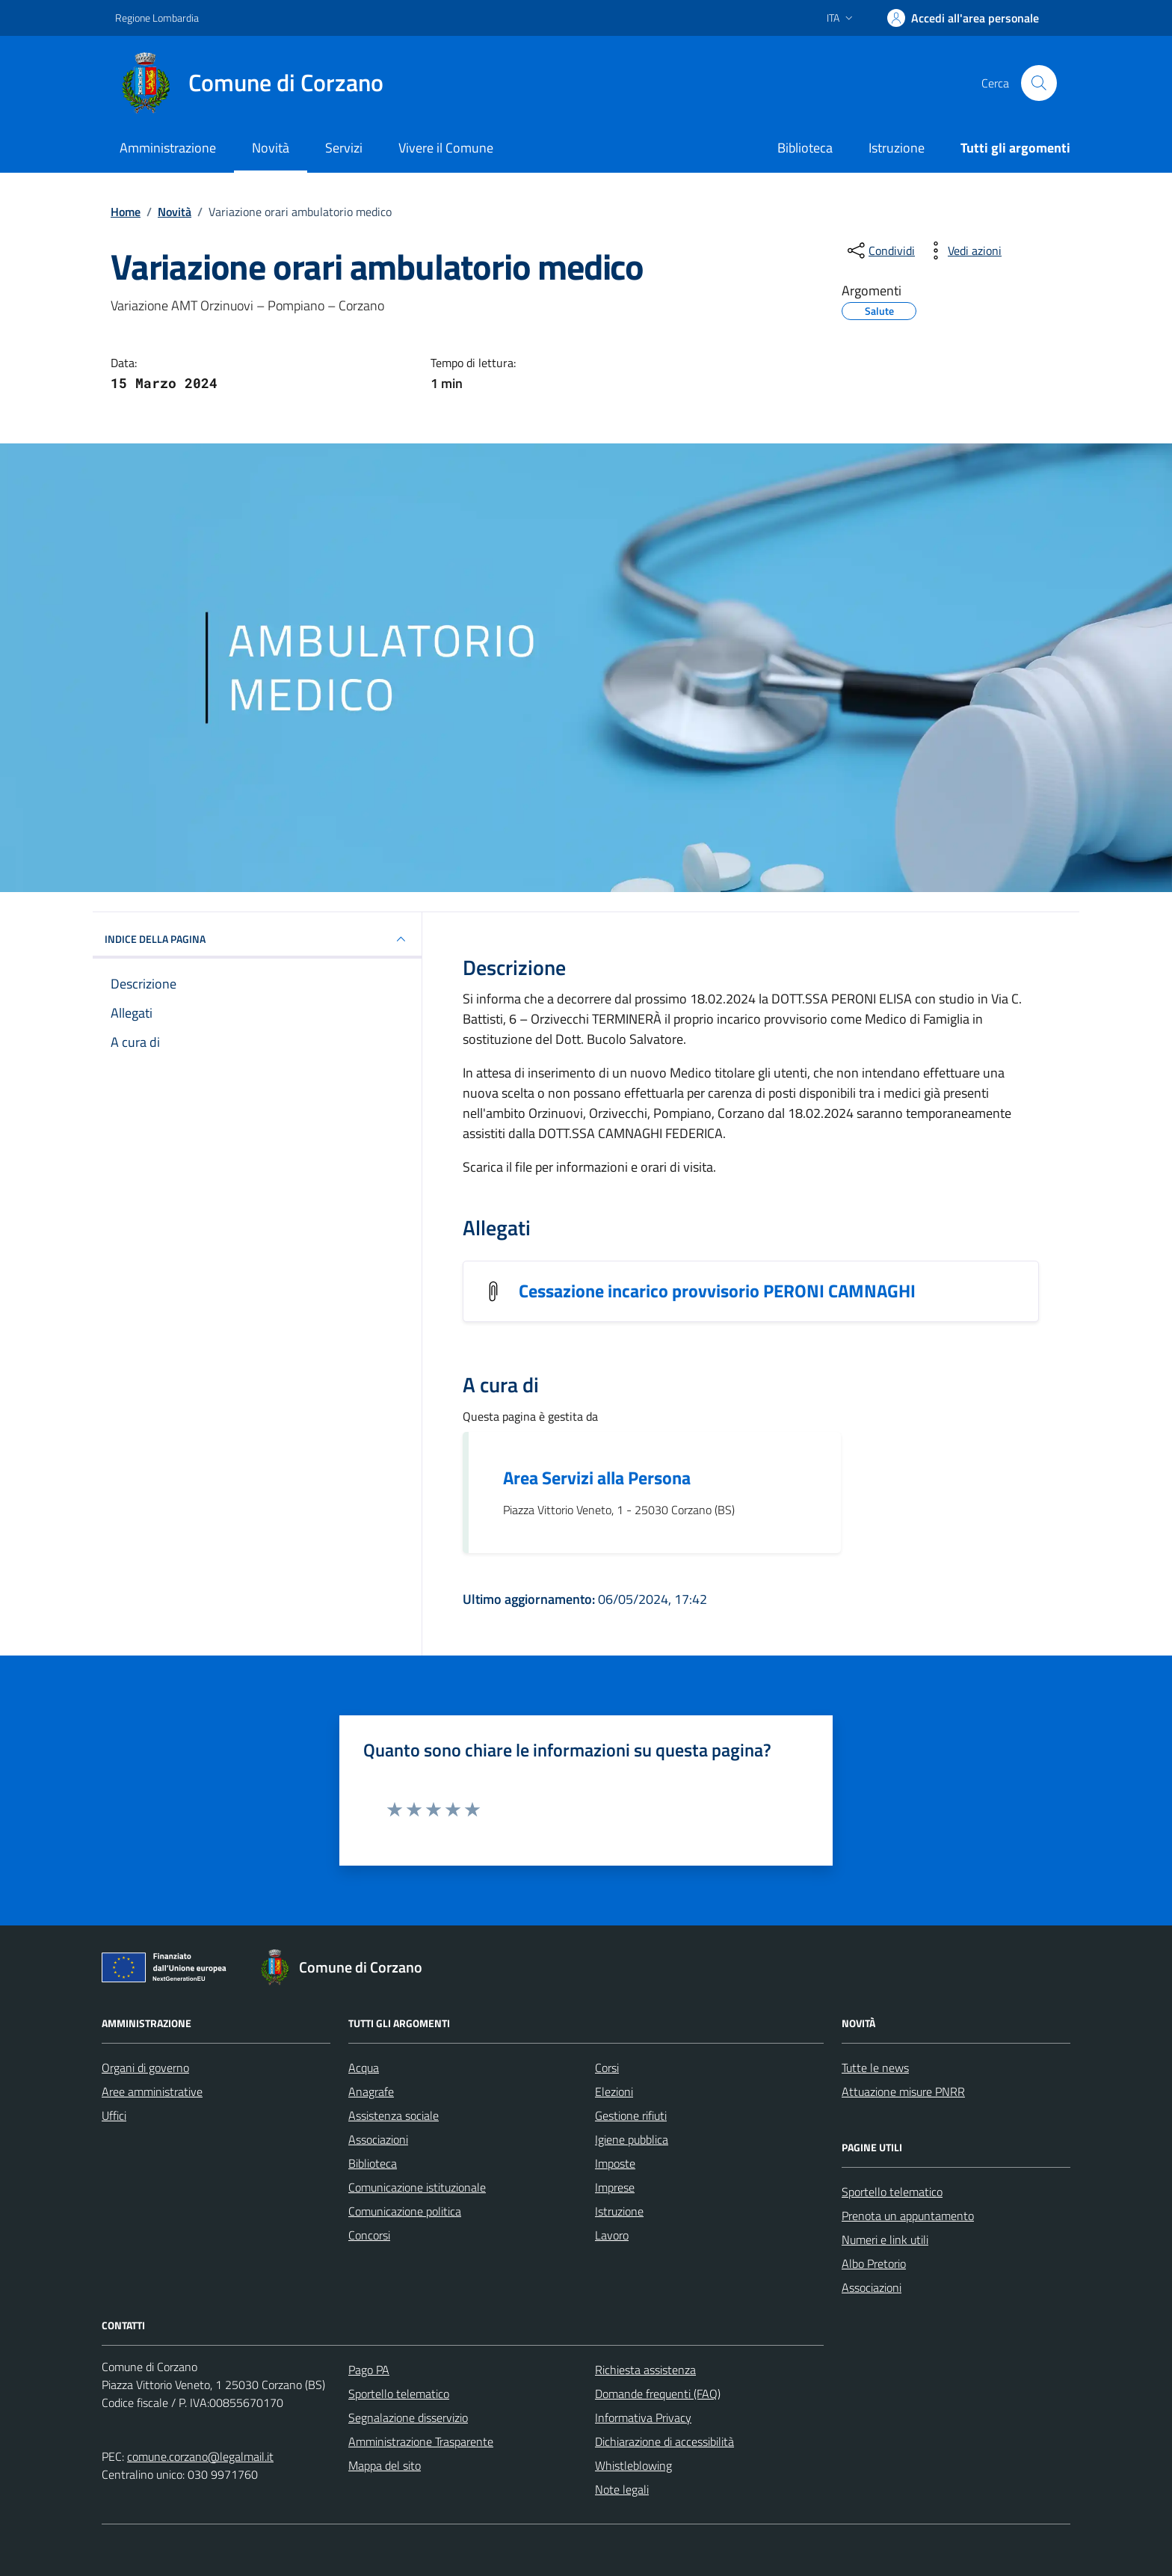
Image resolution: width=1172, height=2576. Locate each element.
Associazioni (378, 2139)
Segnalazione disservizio (408, 2417)
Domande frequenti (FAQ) (658, 2394)
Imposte (615, 2163)
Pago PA (368, 2370)
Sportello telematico (892, 2192)
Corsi (607, 2068)
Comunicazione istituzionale (417, 2187)
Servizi (344, 148)
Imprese (615, 2187)
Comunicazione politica (404, 2211)
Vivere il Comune (445, 148)
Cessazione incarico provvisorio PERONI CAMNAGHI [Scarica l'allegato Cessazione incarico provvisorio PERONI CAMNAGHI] (717, 1290)
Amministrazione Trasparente (420, 2441)
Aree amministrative (152, 2091)
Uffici (114, 2115)
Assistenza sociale (393, 2115)
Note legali (622, 2489)
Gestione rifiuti (631, 2115)
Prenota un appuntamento (908, 2216)
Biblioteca (805, 148)
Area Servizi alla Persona (597, 1477)
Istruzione (897, 148)
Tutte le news (875, 2068)
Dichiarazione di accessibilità (664, 2441)
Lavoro (612, 2235)
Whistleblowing (633, 2465)
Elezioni (614, 2091)
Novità (270, 148)
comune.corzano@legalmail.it (200, 2456)
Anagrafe (371, 2091)
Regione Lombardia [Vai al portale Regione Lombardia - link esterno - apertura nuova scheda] (157, 17)
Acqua (363, 2068)
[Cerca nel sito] (1039, 83)
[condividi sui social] (880, 250)
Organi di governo (145, 2068)
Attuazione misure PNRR (903, 2091)
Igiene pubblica (631, 2139)
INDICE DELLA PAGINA (257, 939)
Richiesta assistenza (645, 2370)
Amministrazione (168, 148)
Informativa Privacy (643, 2417)
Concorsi (369, 2235)
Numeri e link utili (885, 2239)
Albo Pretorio (874, 2263)
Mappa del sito (384, 2465)
